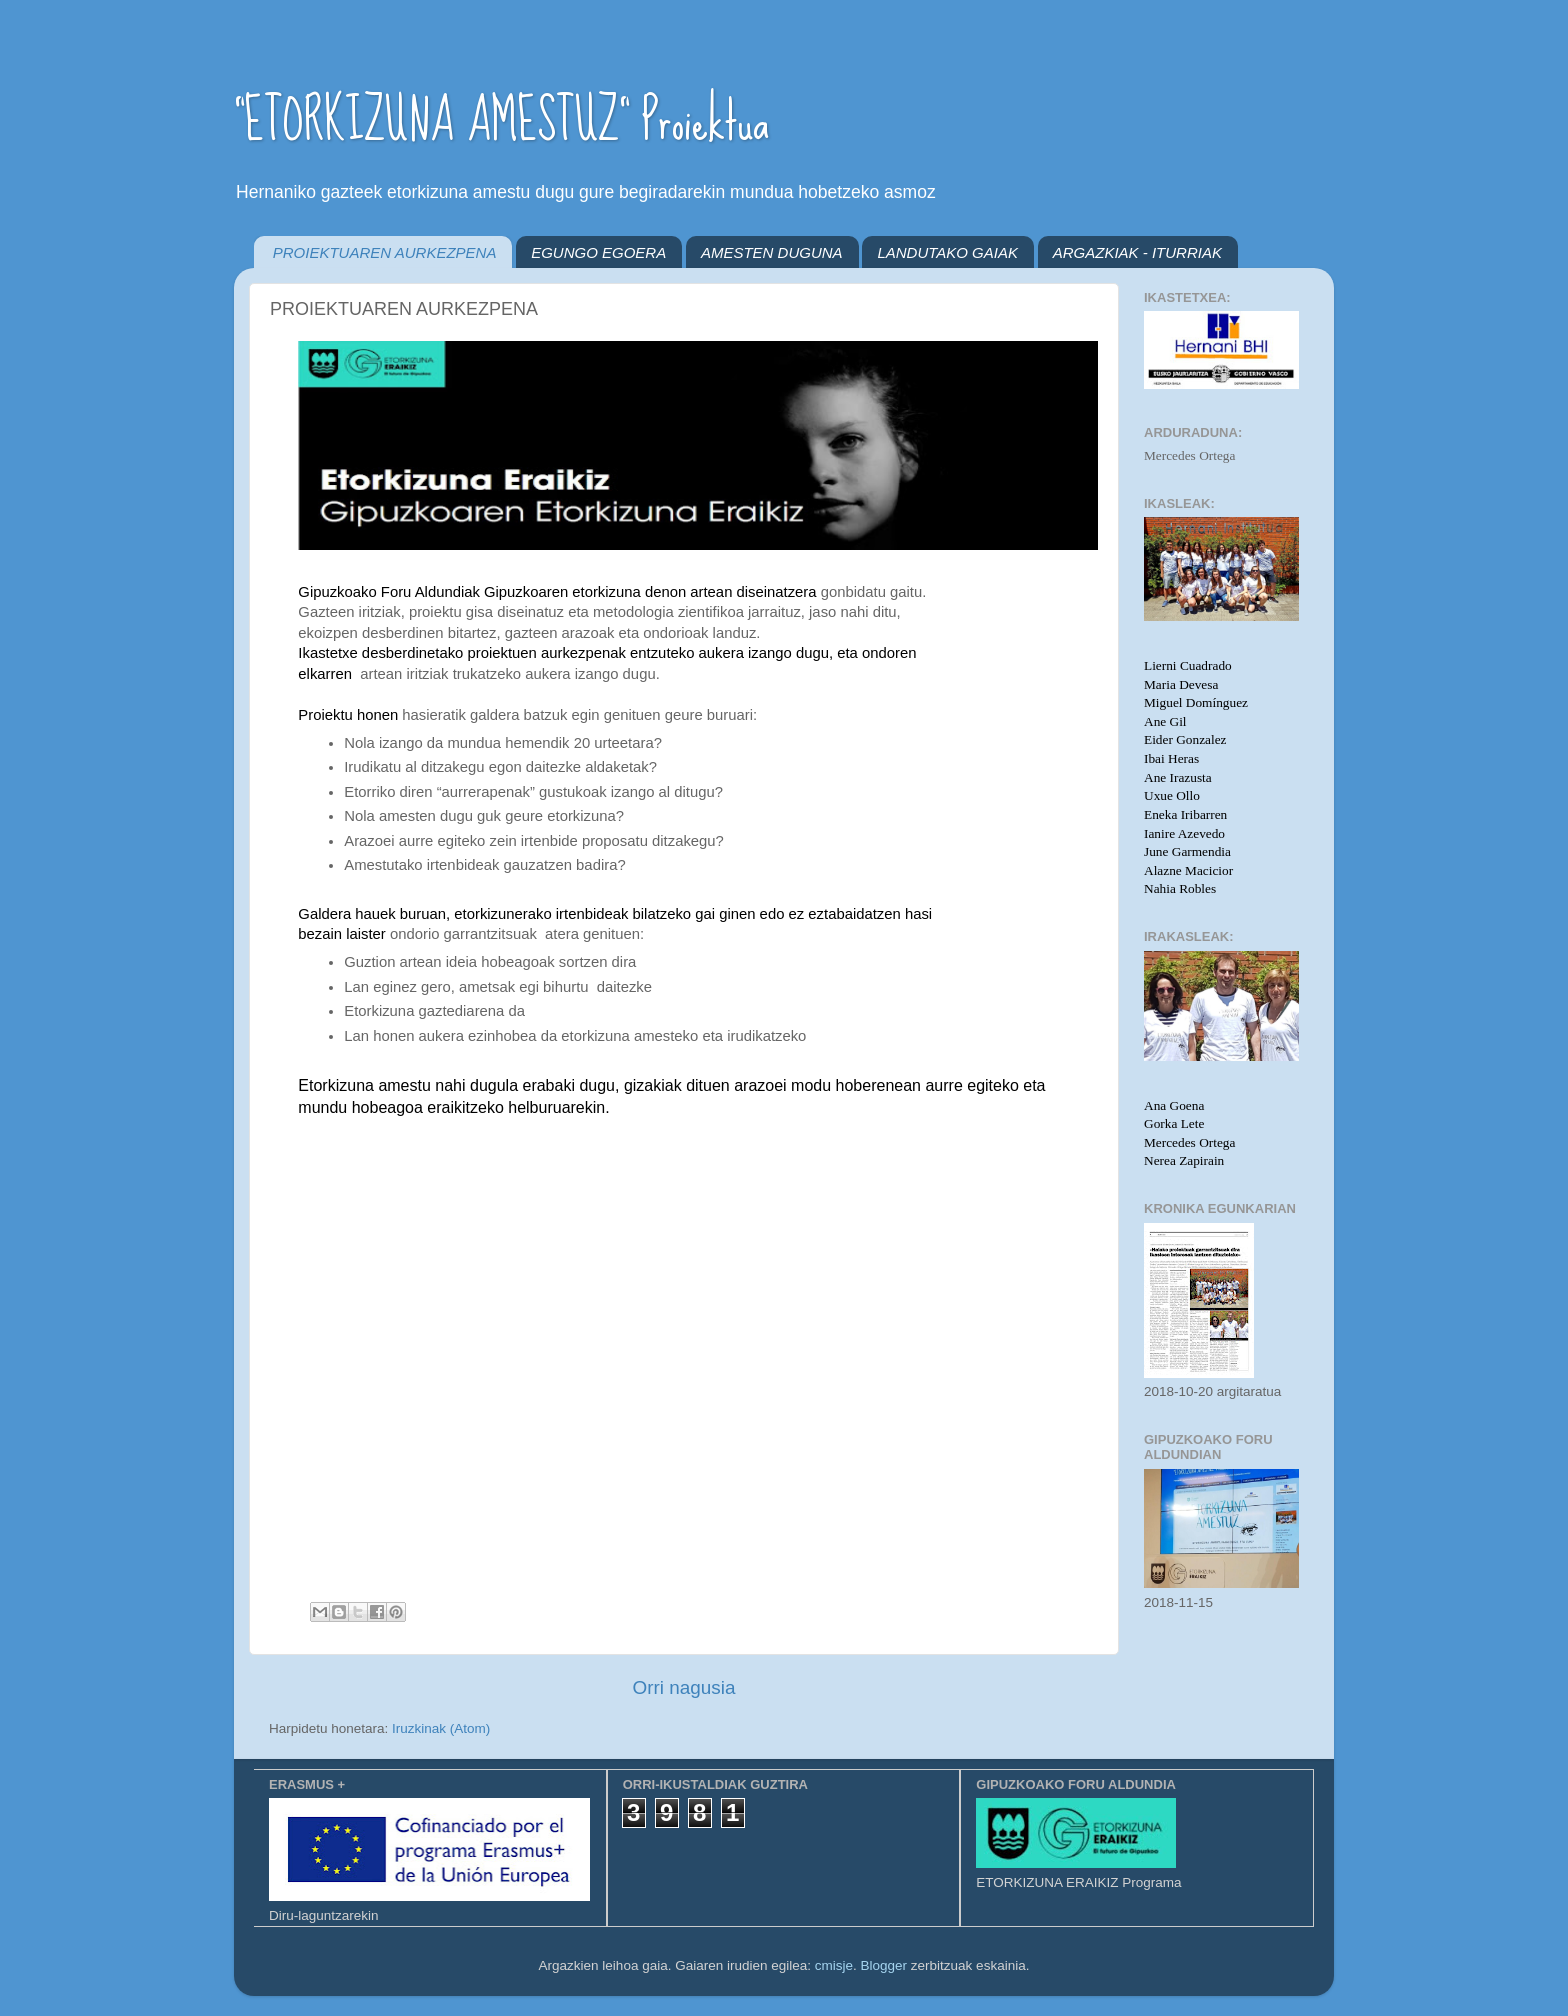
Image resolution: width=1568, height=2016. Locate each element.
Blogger (884, 1965)
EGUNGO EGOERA (598, 252)
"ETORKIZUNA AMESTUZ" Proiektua (501, 121)
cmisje (834, 1965)
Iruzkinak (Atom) (441, 1728)
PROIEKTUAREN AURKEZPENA (385, 252)
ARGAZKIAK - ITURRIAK (1137, 252)
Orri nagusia (684, 1687)
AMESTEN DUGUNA (772, 252)
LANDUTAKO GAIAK (947, 252)
